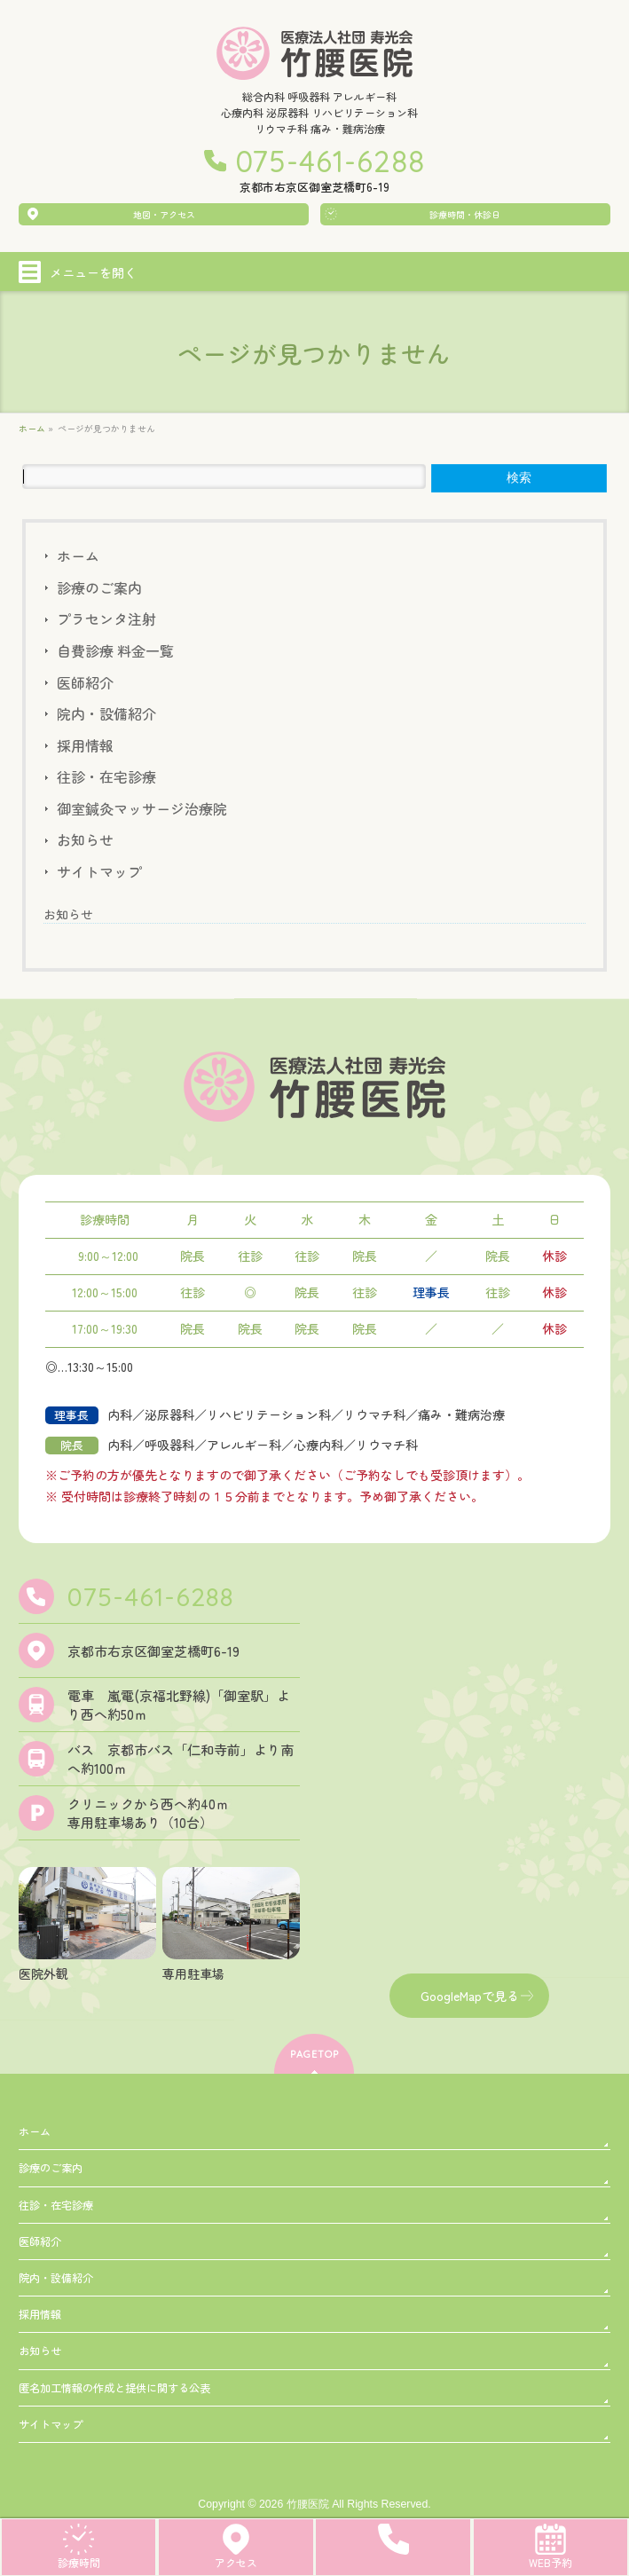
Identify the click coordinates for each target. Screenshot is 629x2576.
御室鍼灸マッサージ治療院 (142, 808)
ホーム (78, 555)
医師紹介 (85, 682)
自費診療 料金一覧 (115, 650)
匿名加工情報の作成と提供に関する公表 (114, 2388)
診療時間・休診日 (464, 214)
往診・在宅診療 (106, 776)
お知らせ (85, 839)
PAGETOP (314, 2054)
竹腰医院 (308, 2504)
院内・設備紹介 (106, 713)
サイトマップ (99, 871)
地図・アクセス (164, 214)
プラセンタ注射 (106, 618)
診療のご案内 (99, 587)
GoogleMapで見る (470, 1996)
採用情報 (85, 745)
